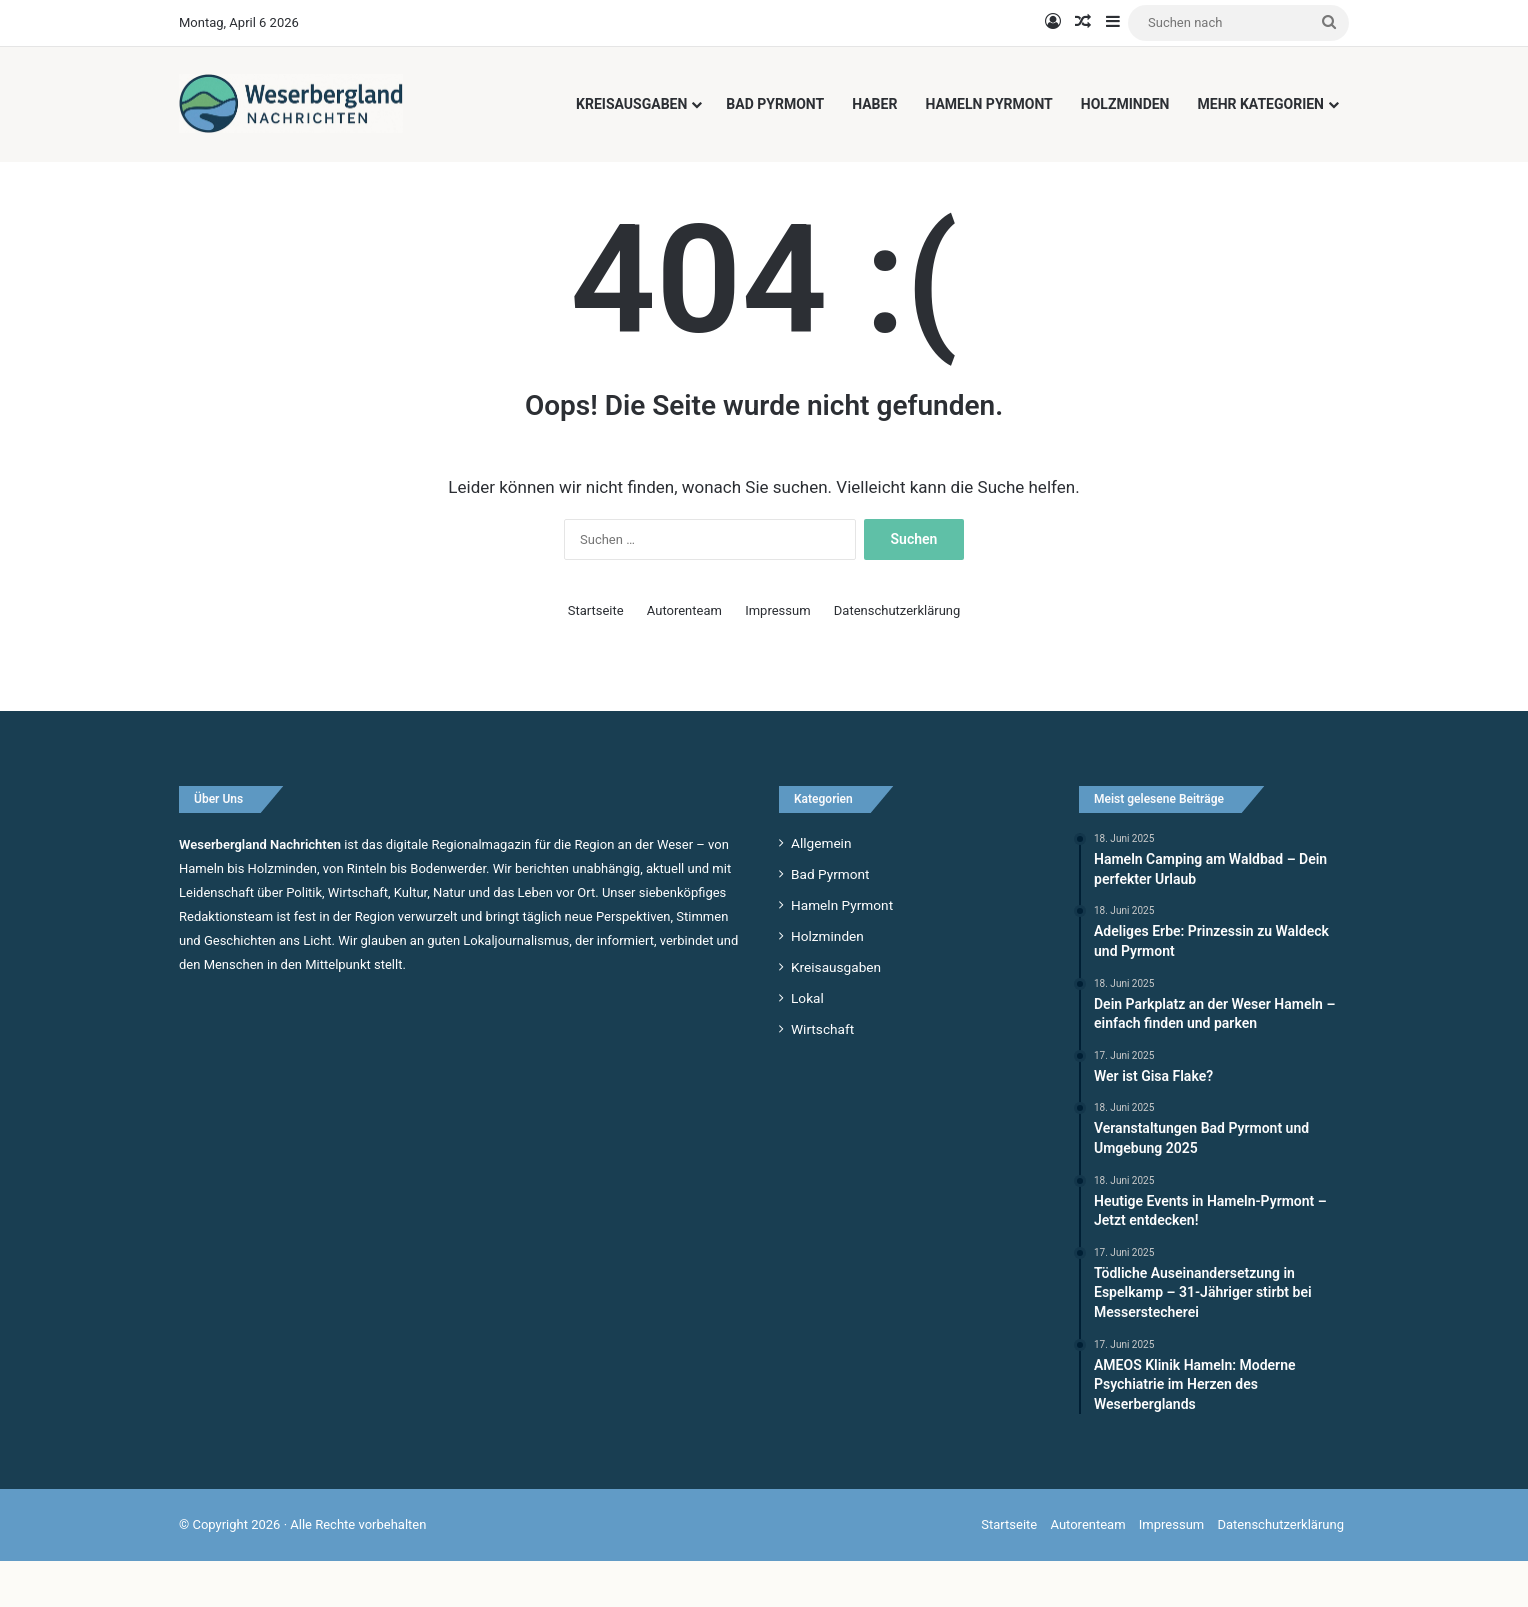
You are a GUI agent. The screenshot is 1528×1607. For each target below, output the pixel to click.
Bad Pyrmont (775, 104)
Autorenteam (684, 655)
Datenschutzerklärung (897, 655)
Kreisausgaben (631, 104)
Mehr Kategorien (1261, 104)
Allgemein (821, 888)
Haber (874, 104)
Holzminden (1125, 104)
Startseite (596, 655)
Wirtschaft (822, 1074)
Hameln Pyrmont (988, 104)
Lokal (807, 1043)
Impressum (777, 655)
